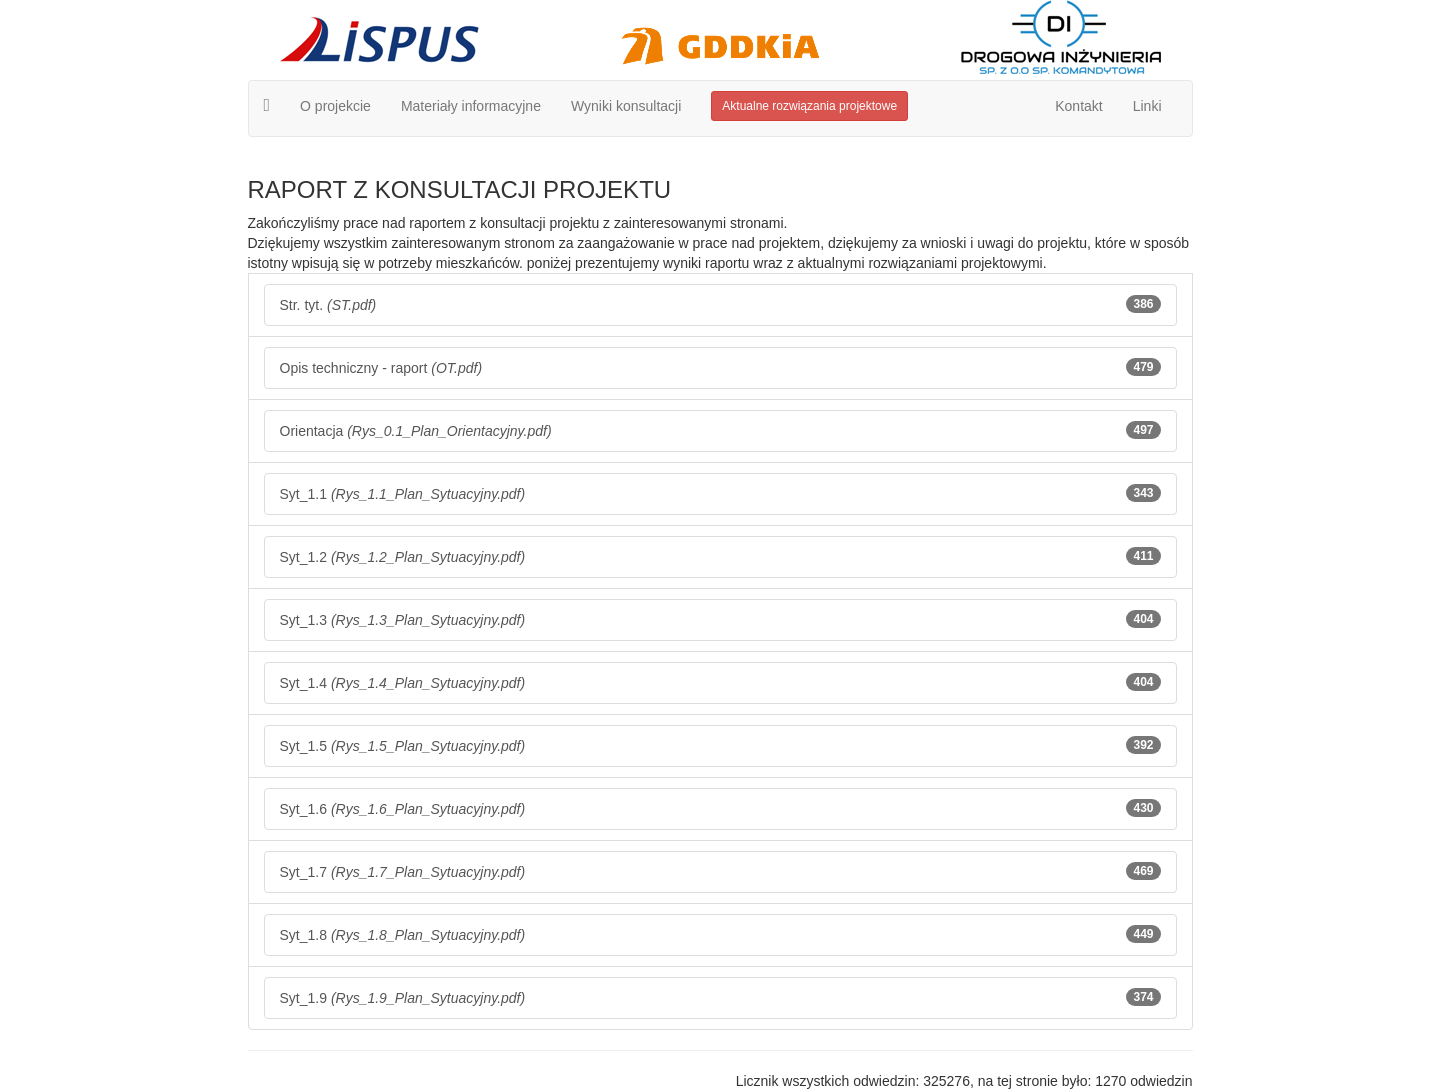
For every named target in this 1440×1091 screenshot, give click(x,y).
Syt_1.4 (720, 682)
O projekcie (335, 106)
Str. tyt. (720, 304)
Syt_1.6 (720, 808)
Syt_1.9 (720, 997)
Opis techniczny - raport (720, 367)
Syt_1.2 (720, 556)
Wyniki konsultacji (626, 106)
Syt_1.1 (720, 493)
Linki (1147, 106)
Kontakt (1078, 106)
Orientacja (720, 430)
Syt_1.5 (720, 745)
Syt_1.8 (720, 934)
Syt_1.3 (720, 619)
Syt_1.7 (720, 871)
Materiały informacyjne (471, 106)
